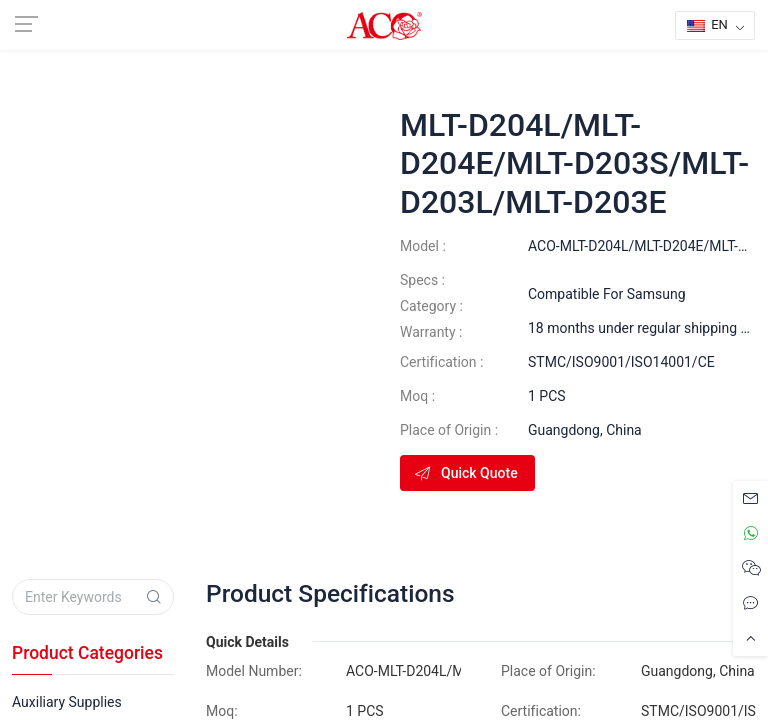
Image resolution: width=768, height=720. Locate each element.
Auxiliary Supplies (67, 702)
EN (707, 24)
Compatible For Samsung (607, 294)
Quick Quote (465, 473)
